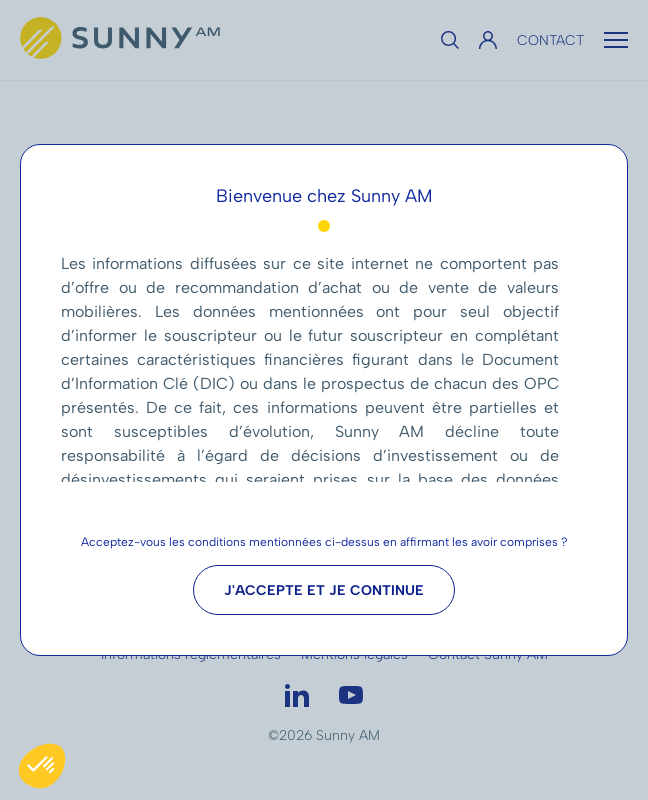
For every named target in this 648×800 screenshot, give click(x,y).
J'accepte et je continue (324, 590)
